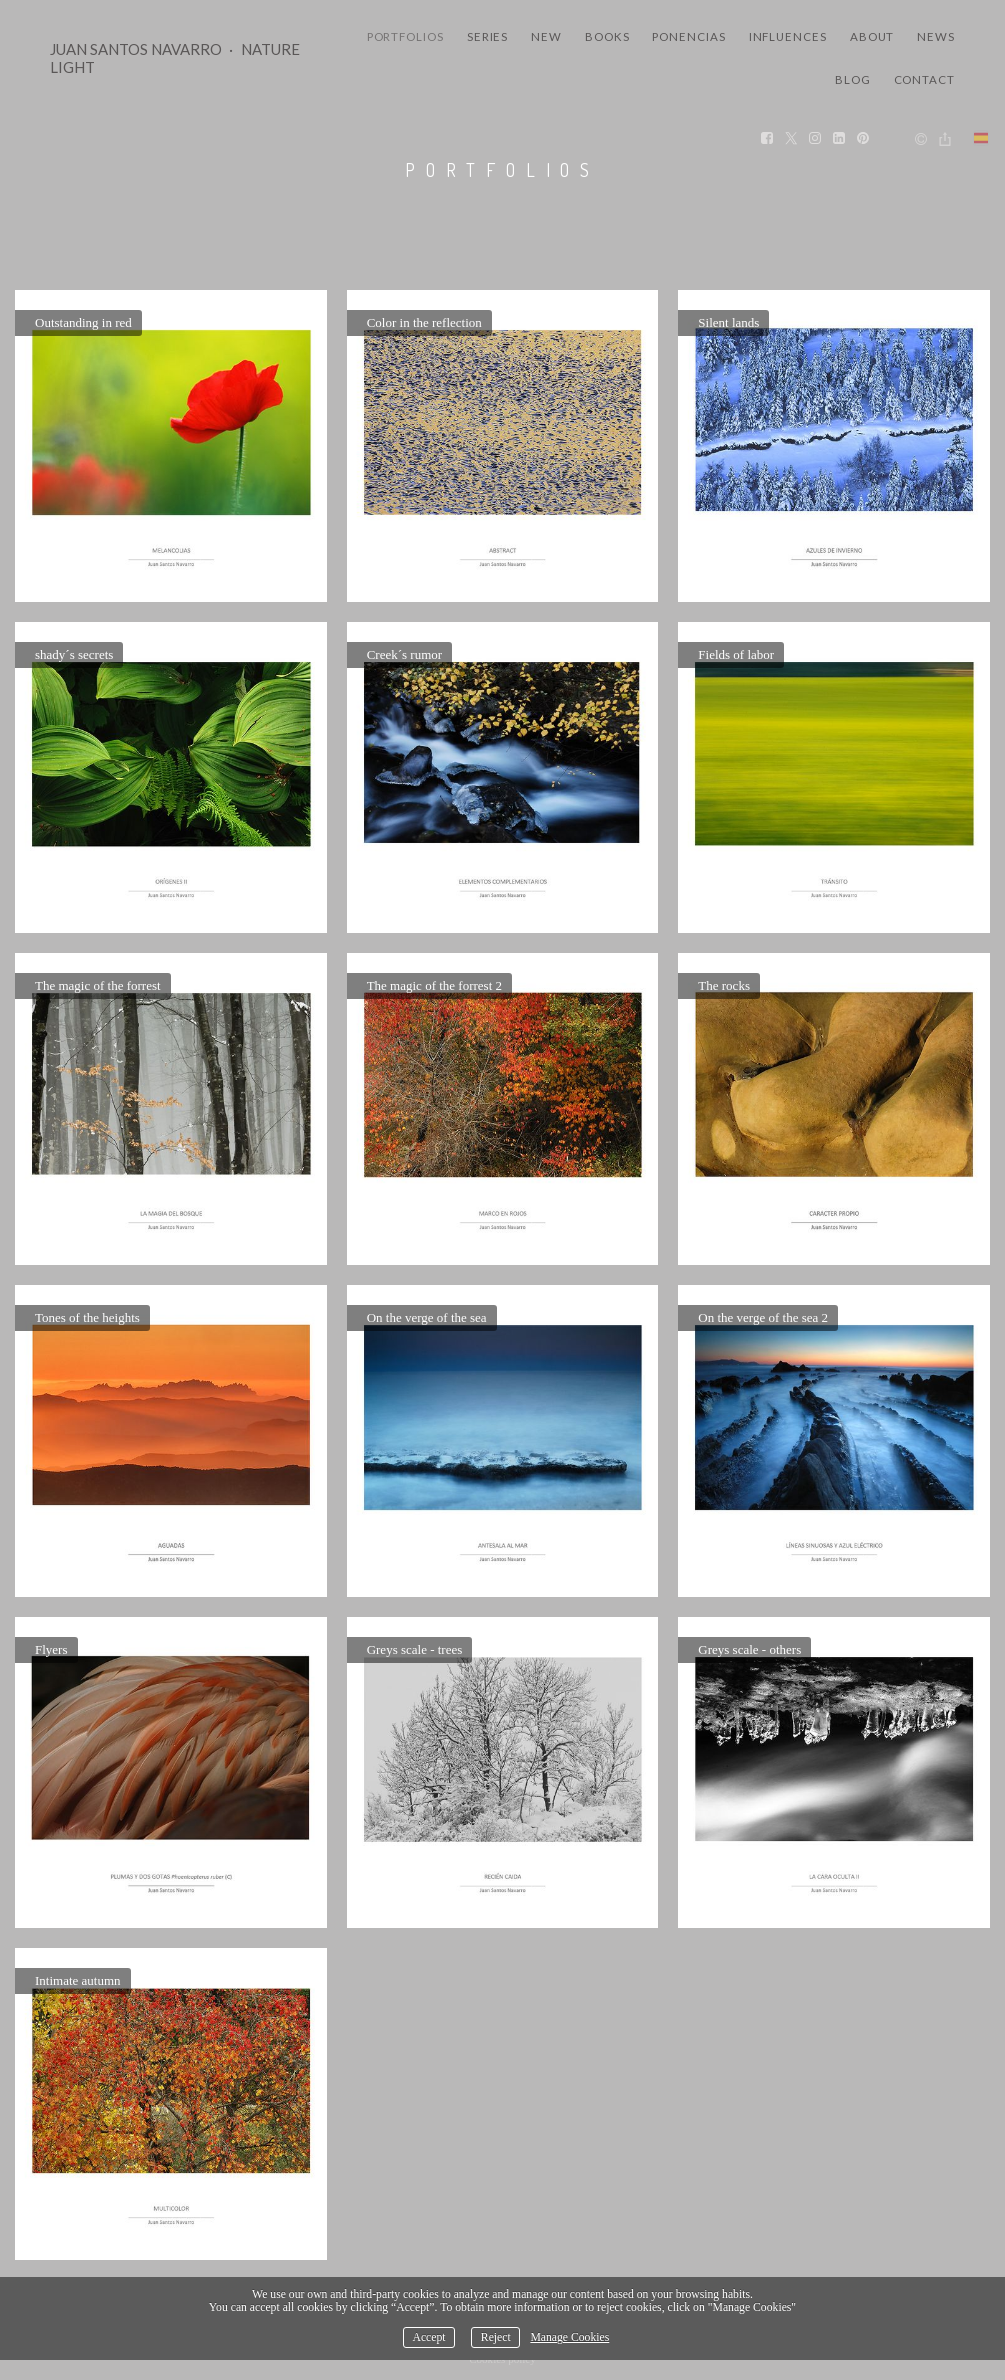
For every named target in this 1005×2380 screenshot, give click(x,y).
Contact (924, 79)
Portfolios (405, 36)
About (872, 36)
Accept (428, 2337)
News (936, 36)
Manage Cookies (569, 2337)
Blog (853, 79)
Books (607, 36)
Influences (788, 36)
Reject (496, 2337)
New (546, 36)
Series (488, 36)
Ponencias (688, 36)
